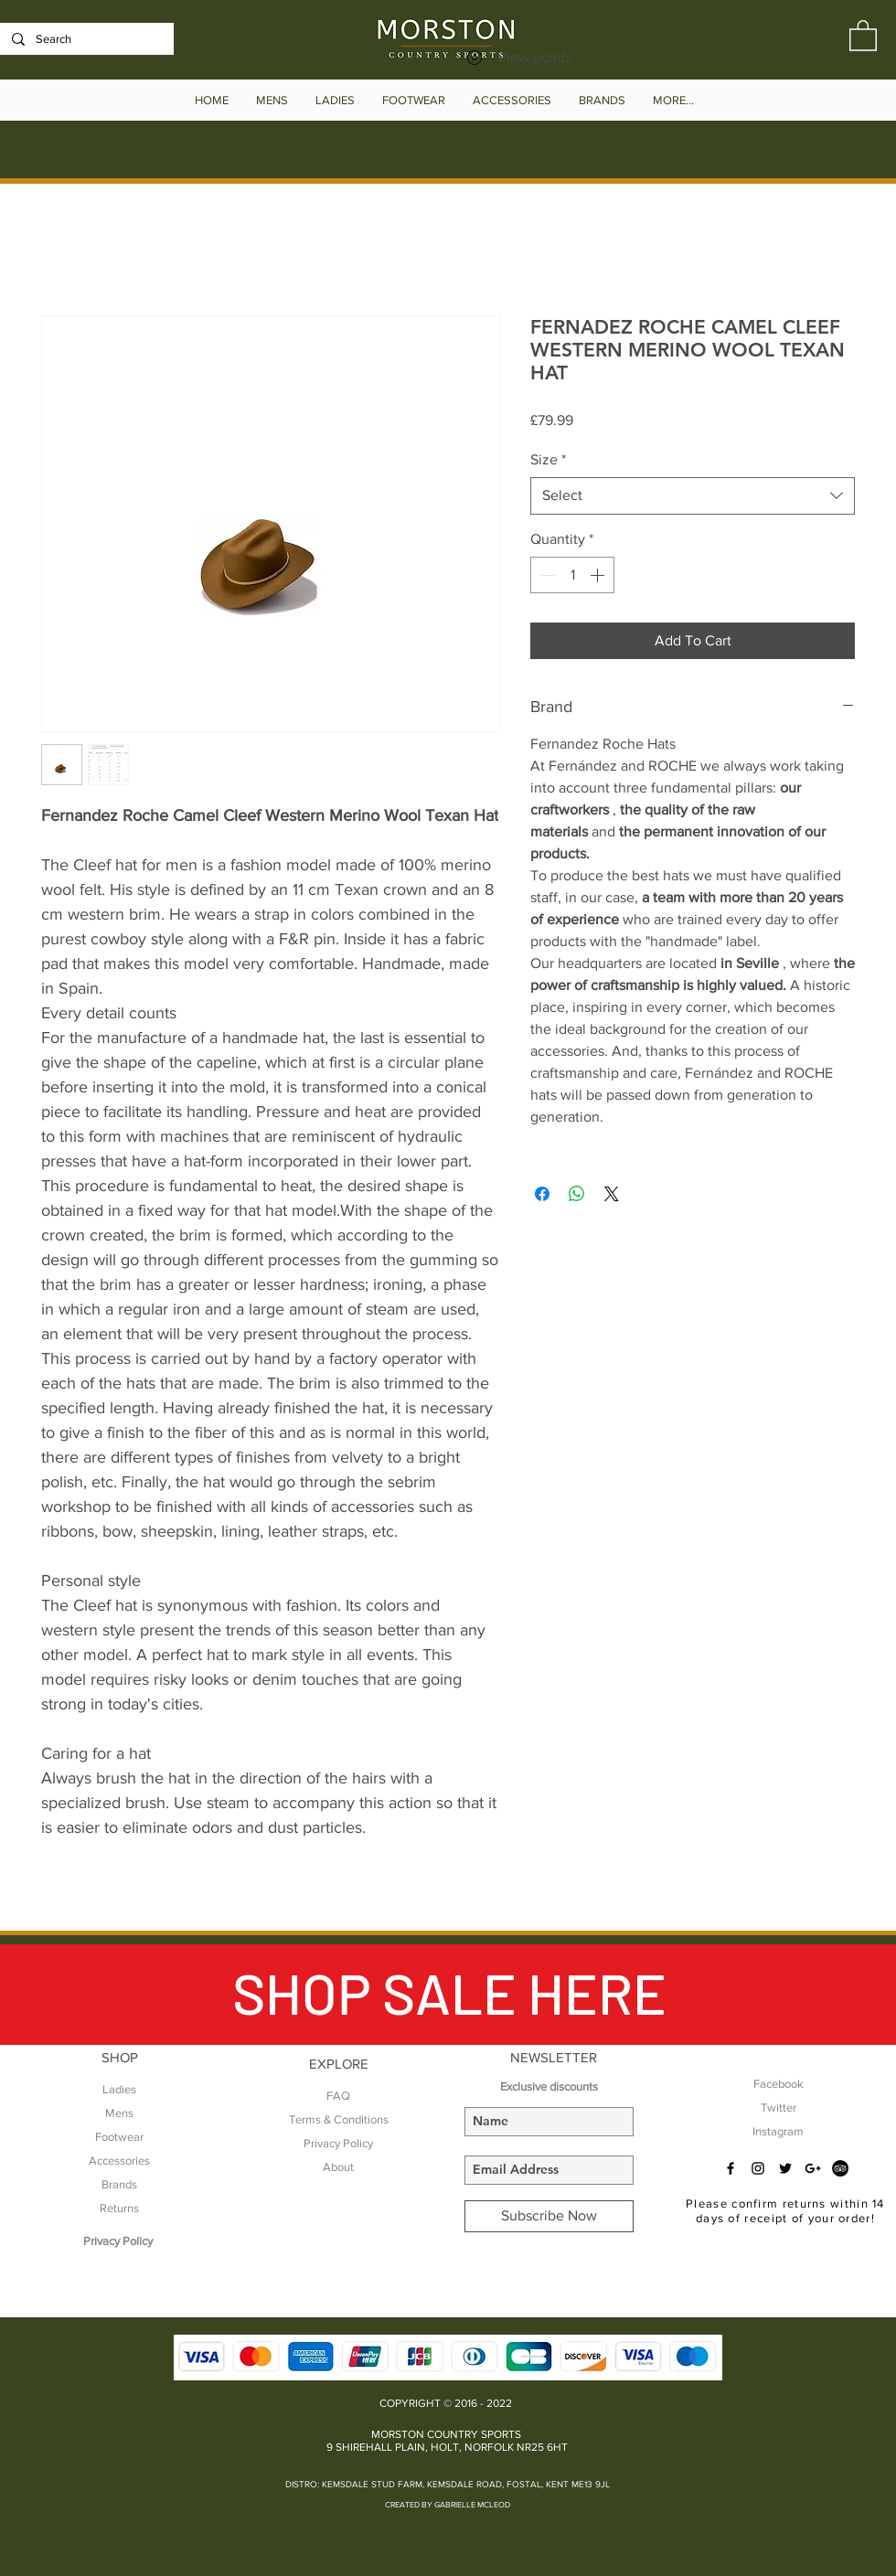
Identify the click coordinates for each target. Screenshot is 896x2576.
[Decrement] (546, 575)
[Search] (85, 39)
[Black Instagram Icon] (758, 2168)
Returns (119, 2208)
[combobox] (692, 495)
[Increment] (599, 575)
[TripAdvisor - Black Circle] (840, 2168)
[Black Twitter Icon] (785, 2168)
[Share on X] (612, 1194)
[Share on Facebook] (542, 1194)
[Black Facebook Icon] (730, 2168)
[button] (863, 34)
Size (548, 459)
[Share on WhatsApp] (577, 1194)
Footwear (119, 2137)
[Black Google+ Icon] (813, 2168)
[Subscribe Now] (549, 2216)
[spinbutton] (572, 575)
